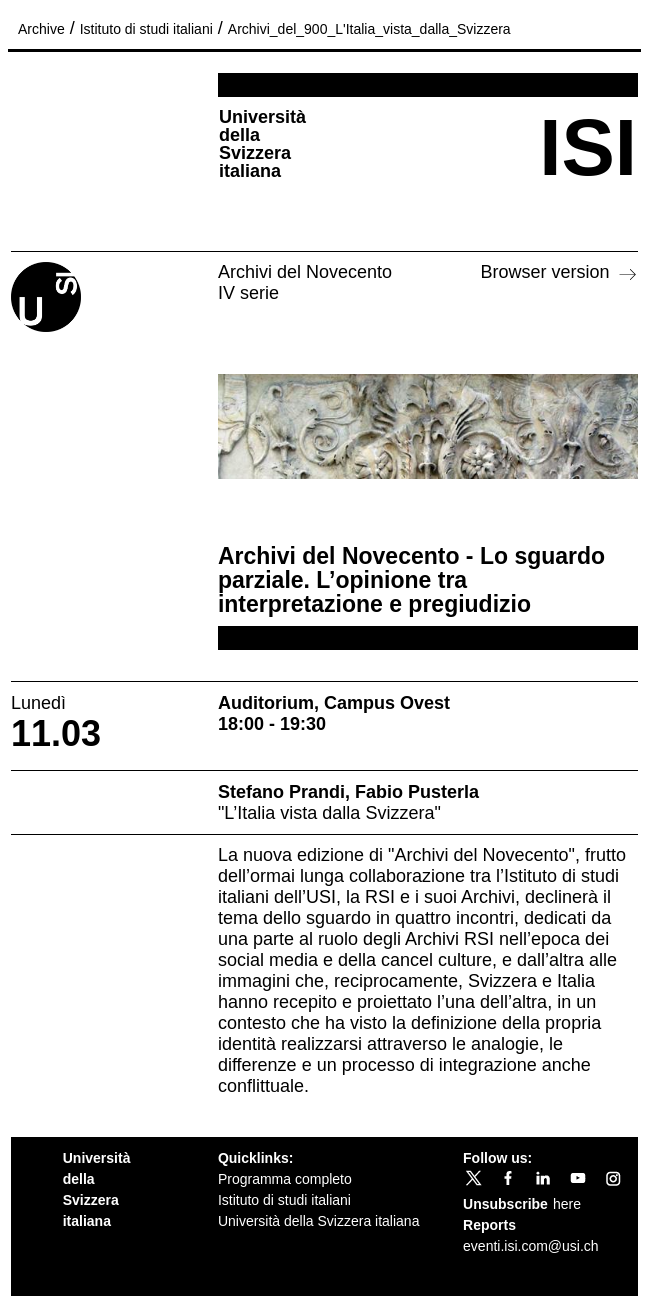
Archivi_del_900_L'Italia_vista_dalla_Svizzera (369, 29)
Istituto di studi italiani (146, 29)
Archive (41, 29)
